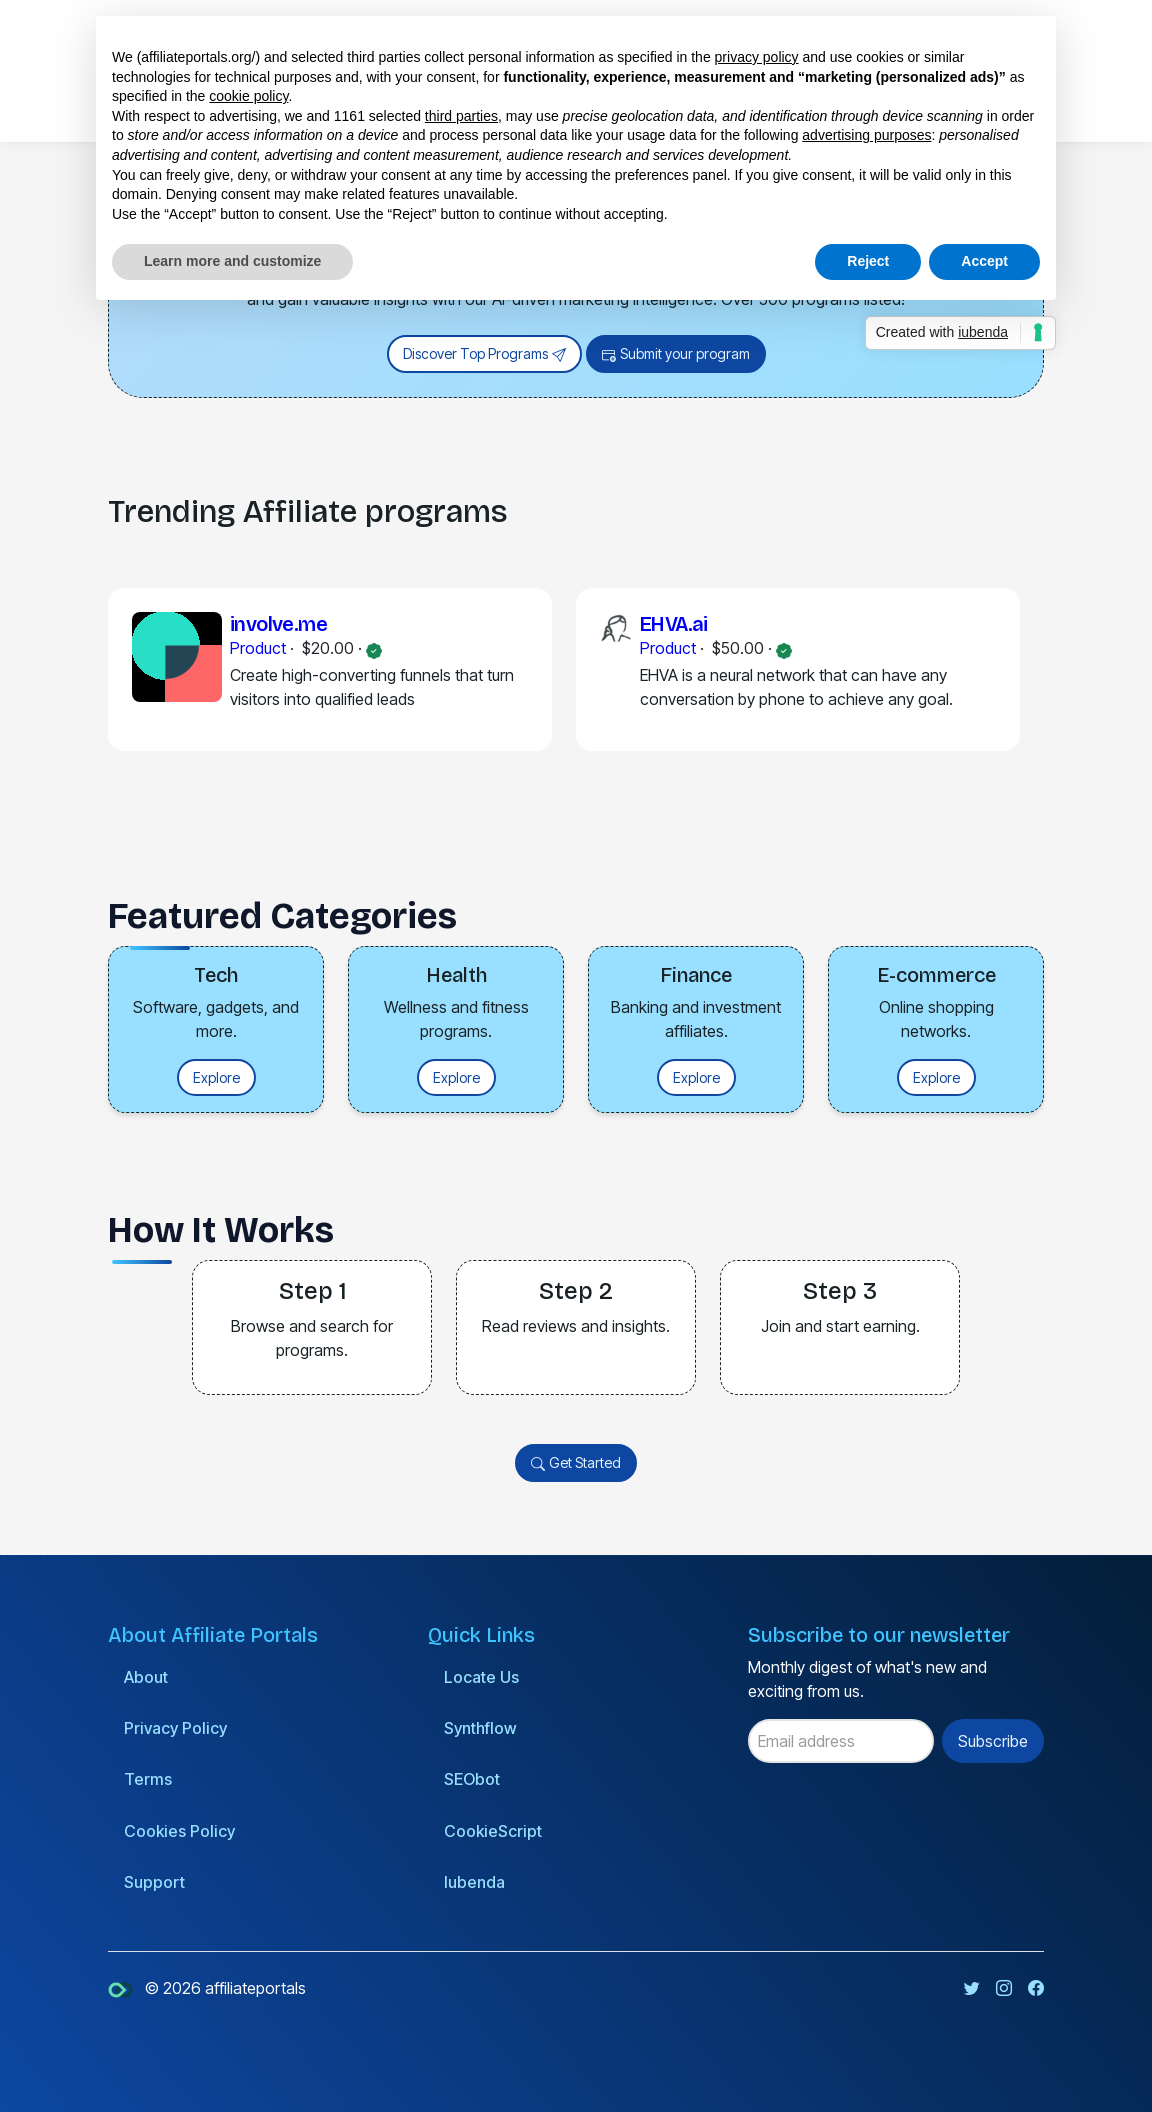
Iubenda (474, 1882)
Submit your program (676, 354)
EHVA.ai (674, 624)
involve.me (278, 624)
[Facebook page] (1036, 1988)
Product (258, 648)
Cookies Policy (179, 1831)
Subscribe (993, 1741)
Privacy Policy (175, 1728)
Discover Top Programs (484, 354)
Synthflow (480, 1728)
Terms (148, 1779)
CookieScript (493, 1831)
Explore (216, 1077)
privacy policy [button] (757, 57)
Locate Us (481, 1677)
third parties (461, 116)
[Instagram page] (1004, 1988)
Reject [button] (868, 261)
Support (154, 1882)
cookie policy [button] (248, 96)
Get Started (576, 1463)
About (146, 1677)
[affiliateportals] (122, 1988)
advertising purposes (866, 135)
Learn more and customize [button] (232, 261)
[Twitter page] (972, 1988)
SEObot (472, 1779)
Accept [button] (984, 261)
